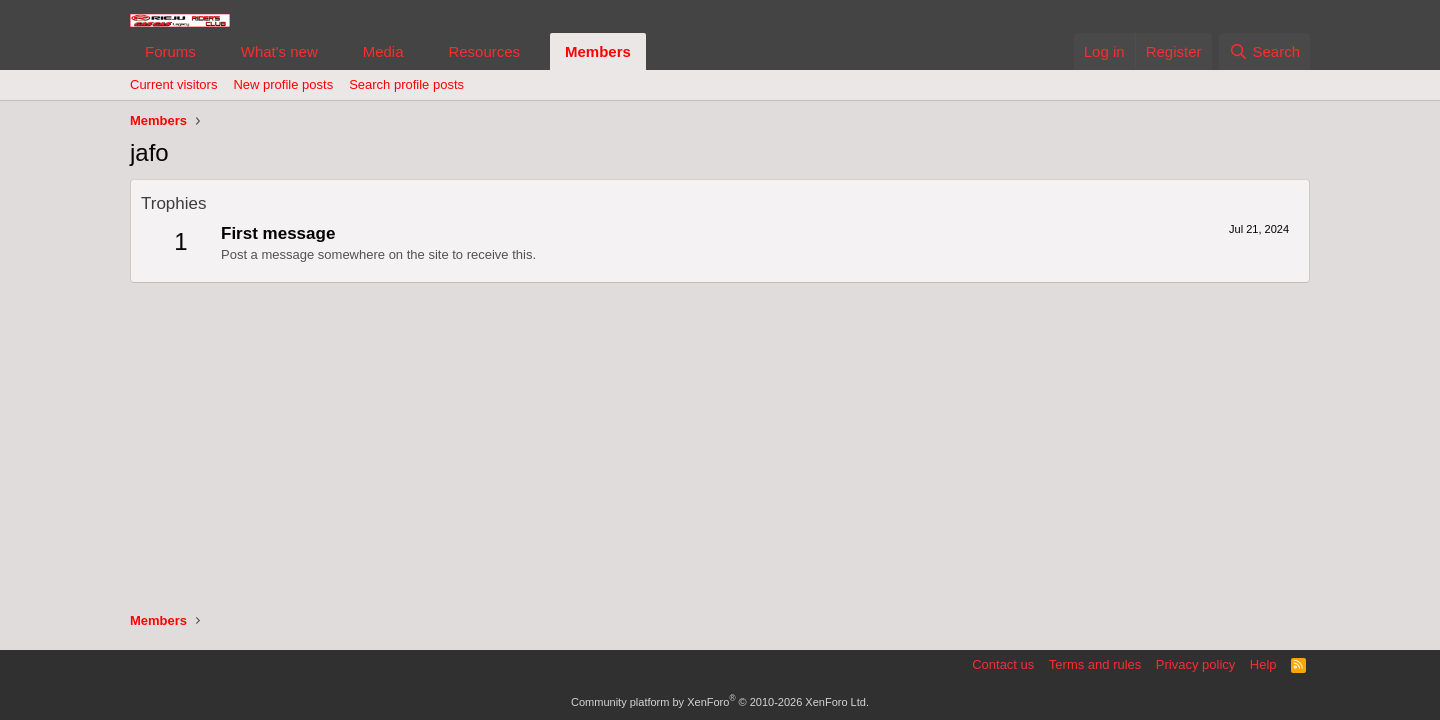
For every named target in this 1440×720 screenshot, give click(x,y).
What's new (279, 51)
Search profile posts (406, 84)
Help (1263, 664)
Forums (170, 51)
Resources (484, 51)
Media (383, 51)
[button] (212, 51)
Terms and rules (1095, 664)
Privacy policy (1195, 664)
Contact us (1003, 664)
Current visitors (173, 84)
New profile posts (283, 84)
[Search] (1264, 51)
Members (598, 51)
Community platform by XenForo (720, 702)
